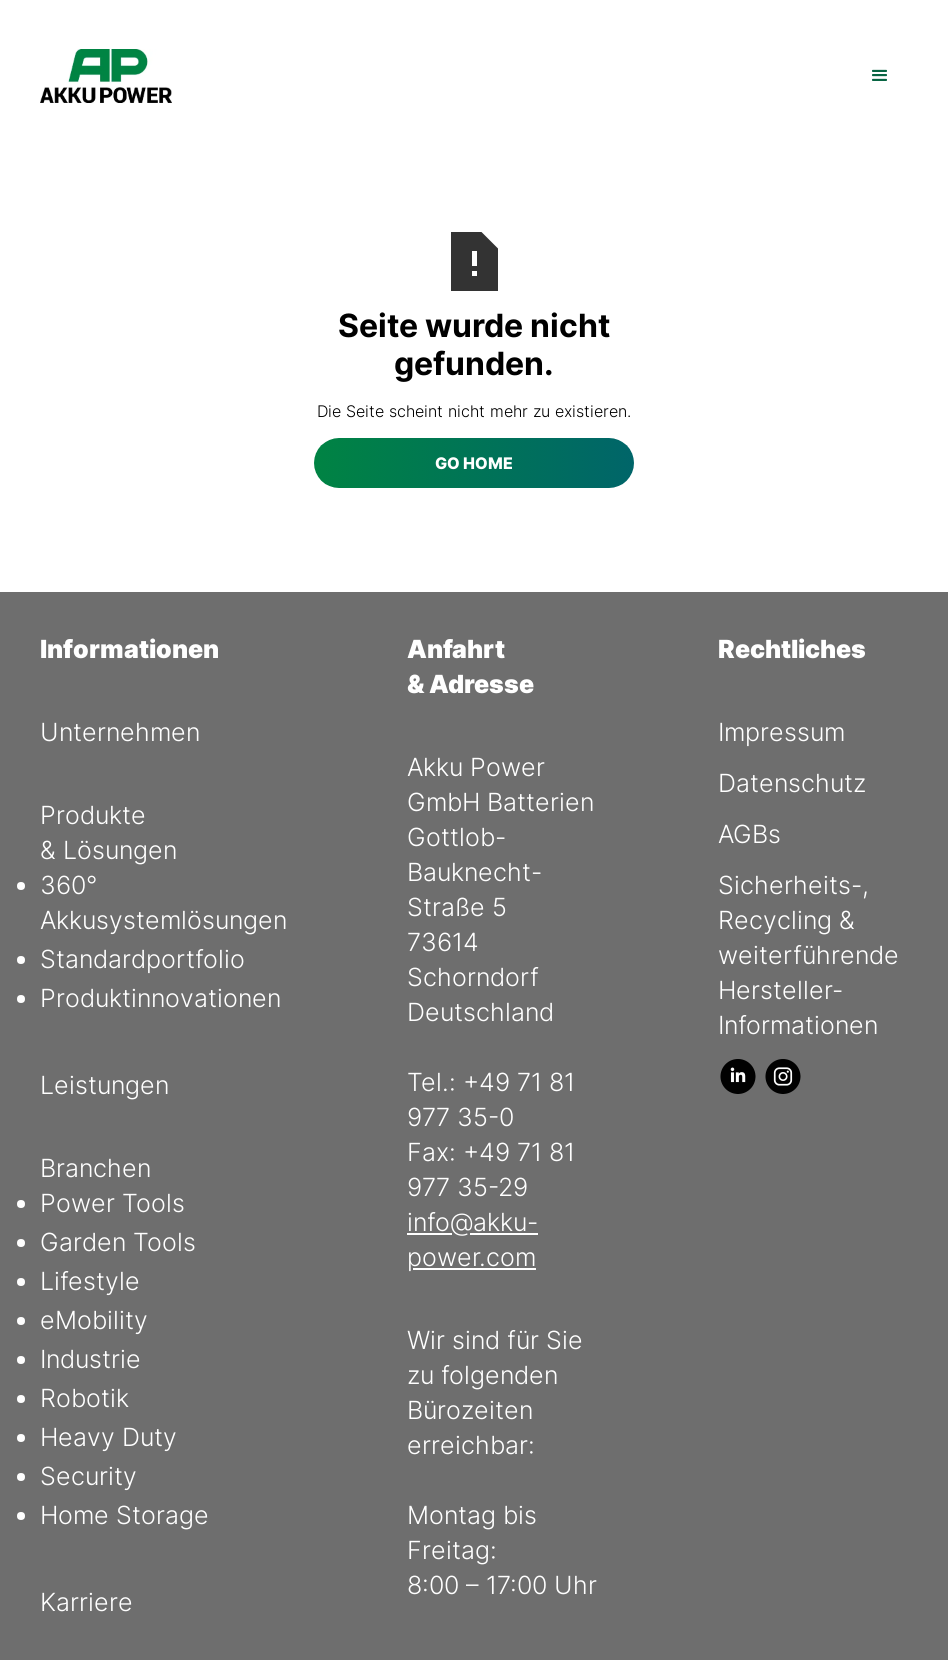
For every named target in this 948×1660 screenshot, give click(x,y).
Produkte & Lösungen (108, 832)
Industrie (90, 1359)
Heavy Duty (108, 1437)
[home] (106, 76)
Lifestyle (90, 1281)
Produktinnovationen (160, 998)
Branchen (95, 1168)
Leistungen (104, 1085)
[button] (880, 76)
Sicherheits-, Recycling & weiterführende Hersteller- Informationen (808, 955)
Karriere (86, 1602)
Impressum (781, 732)
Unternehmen (120, 732)
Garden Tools (118, 1242)
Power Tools (112, 1203)
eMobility (94, 1320)
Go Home (474, 463)
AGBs (749, 834)
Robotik (84, 1398)
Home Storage (124, 1515)
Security (88, 1476)
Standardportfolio (142, 959)
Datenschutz (792, 783)
